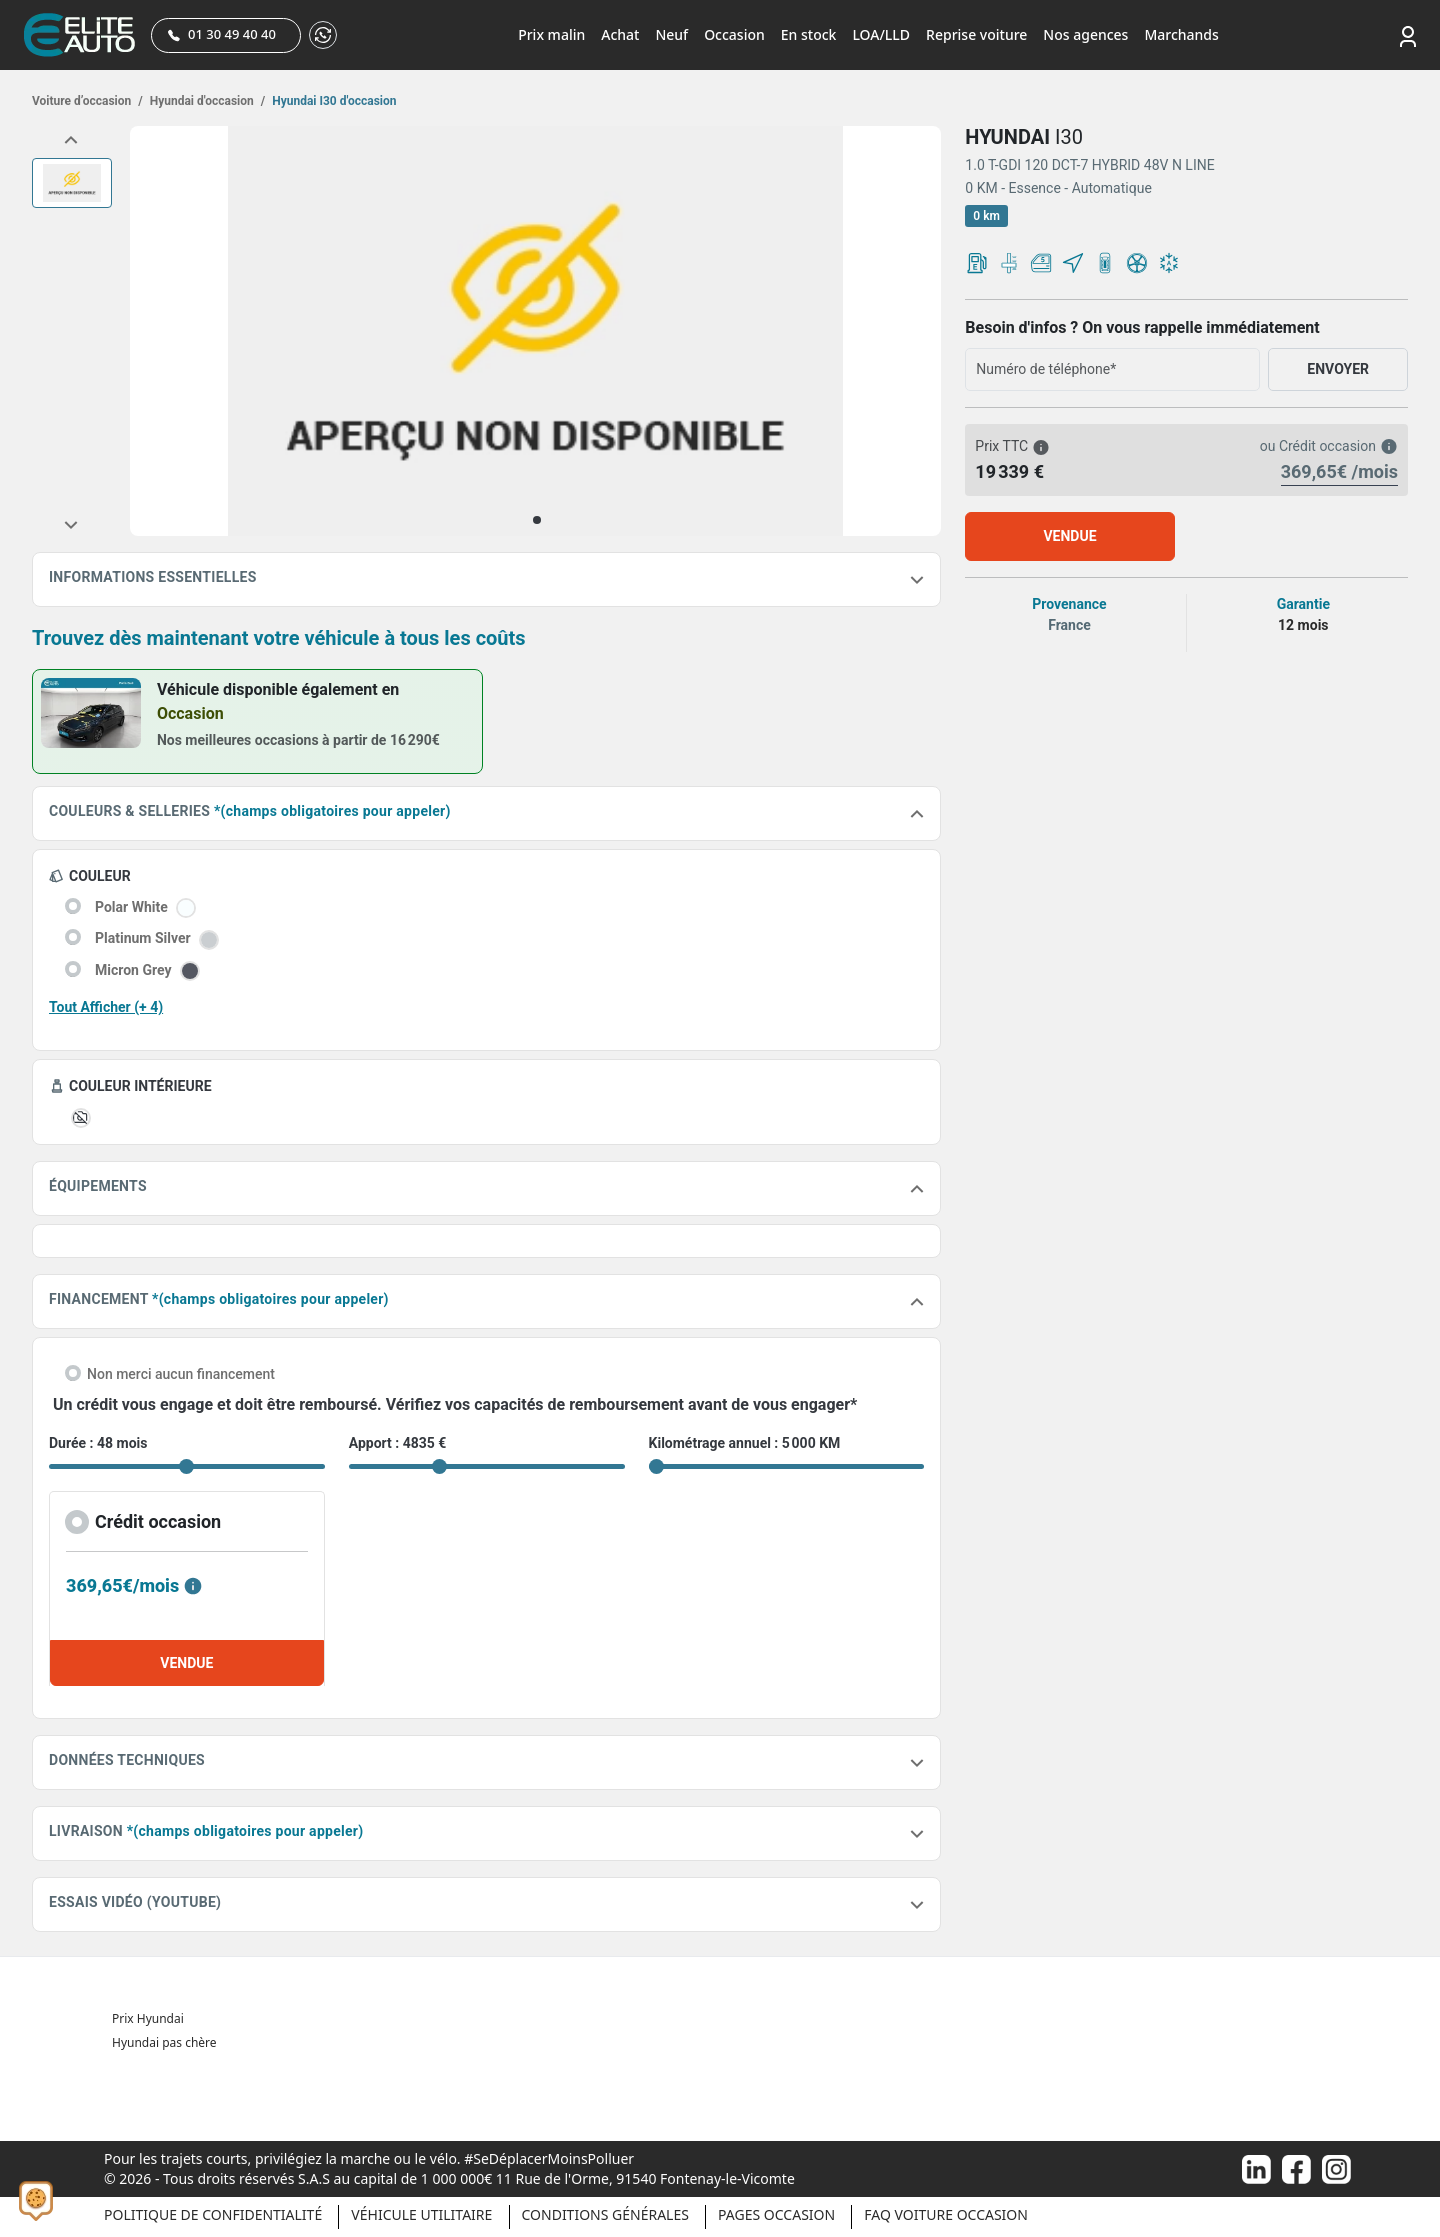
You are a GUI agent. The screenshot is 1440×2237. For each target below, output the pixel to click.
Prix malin (551, 34)
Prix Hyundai (148, 2018)
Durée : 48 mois (98, 1443)
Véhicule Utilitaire (421, 2214)
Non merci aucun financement (181, 1374)
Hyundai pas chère (164, 2042)
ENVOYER (1338, 369)
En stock (809, 34)
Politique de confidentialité (213, 2214)
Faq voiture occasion (946, 2214)
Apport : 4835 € (398, 1443)
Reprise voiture (976, 34)
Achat (620, 34)
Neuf (671, 34)
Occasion (734, 34)
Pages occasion (776, 2214)
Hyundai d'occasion (206, 101)
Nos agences (1085, 34)
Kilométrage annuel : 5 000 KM (745, 1443)
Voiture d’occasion (87, 101)
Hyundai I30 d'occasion (332, 101)
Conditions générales (605, 2214)
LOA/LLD (881, 34)
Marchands (1181, 34)
